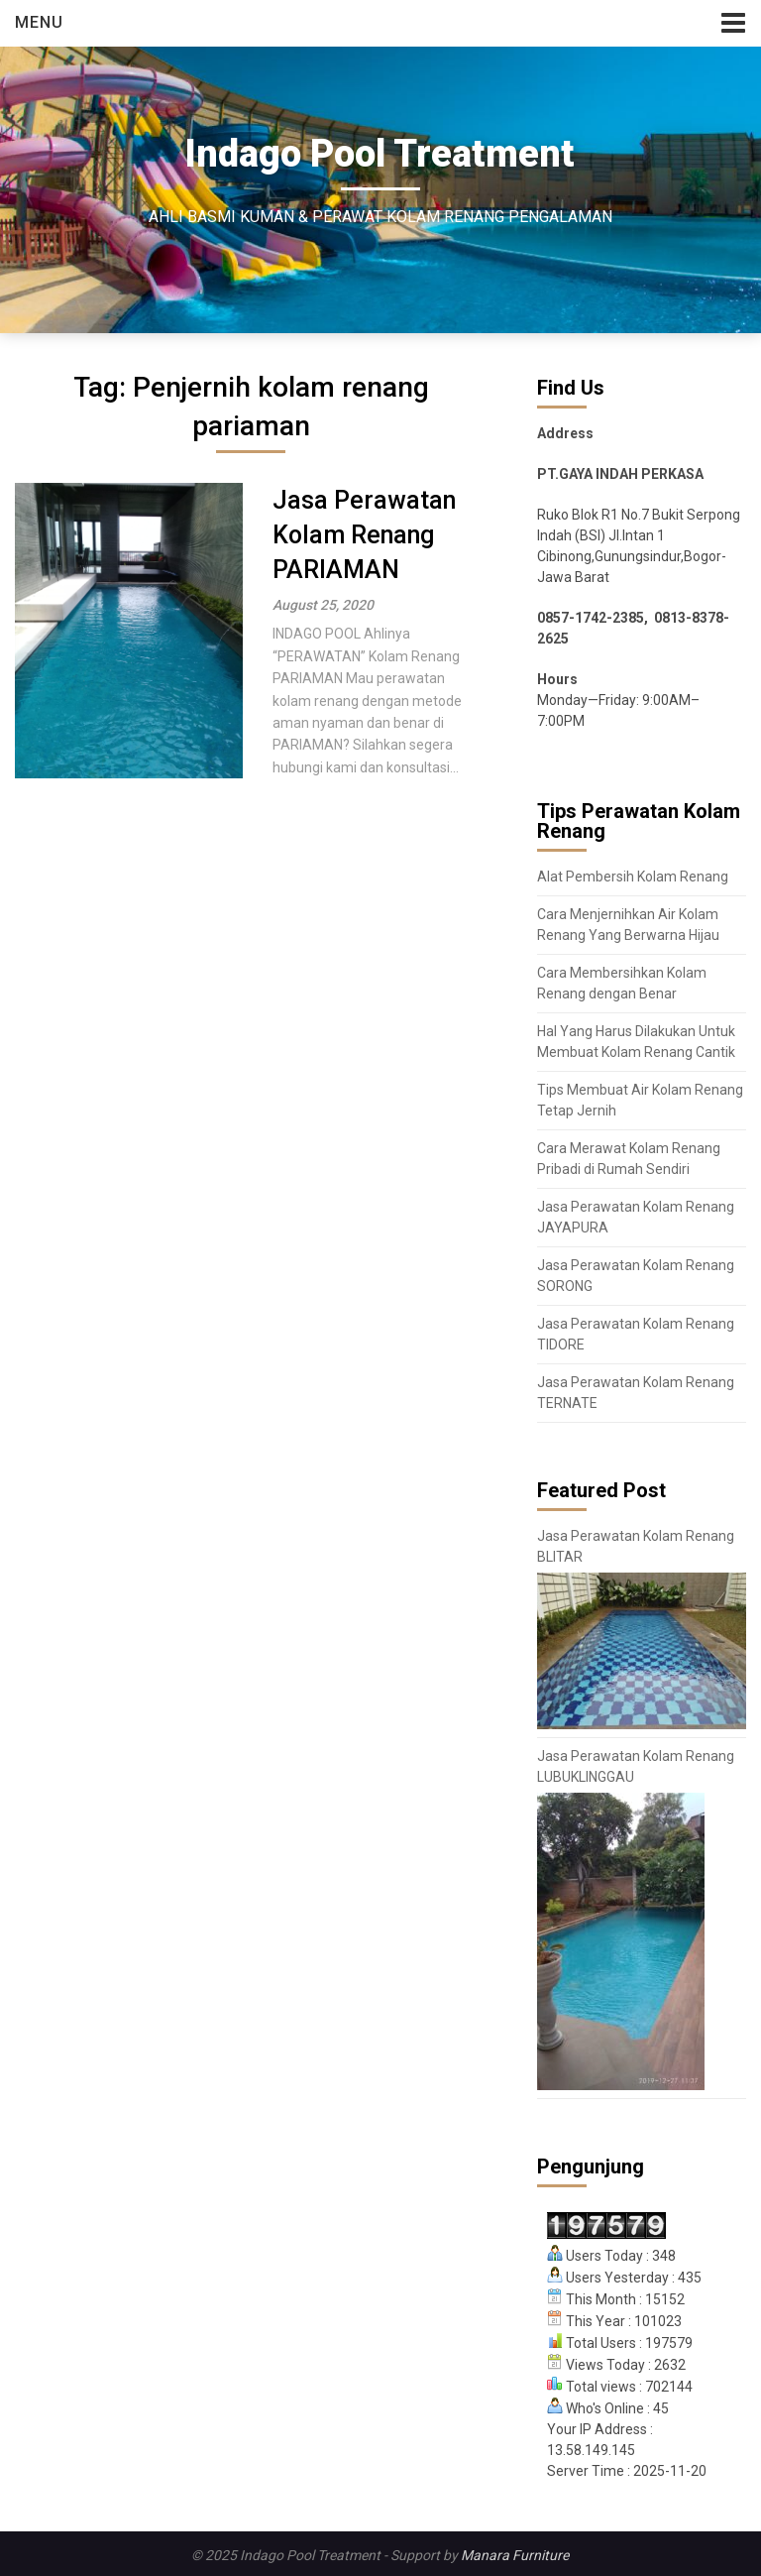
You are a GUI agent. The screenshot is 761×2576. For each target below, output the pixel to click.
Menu (39, 22)
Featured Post (601, 1490)
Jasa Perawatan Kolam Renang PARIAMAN (364, 535)
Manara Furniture (515, 2555)
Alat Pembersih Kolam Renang (632, 876)
